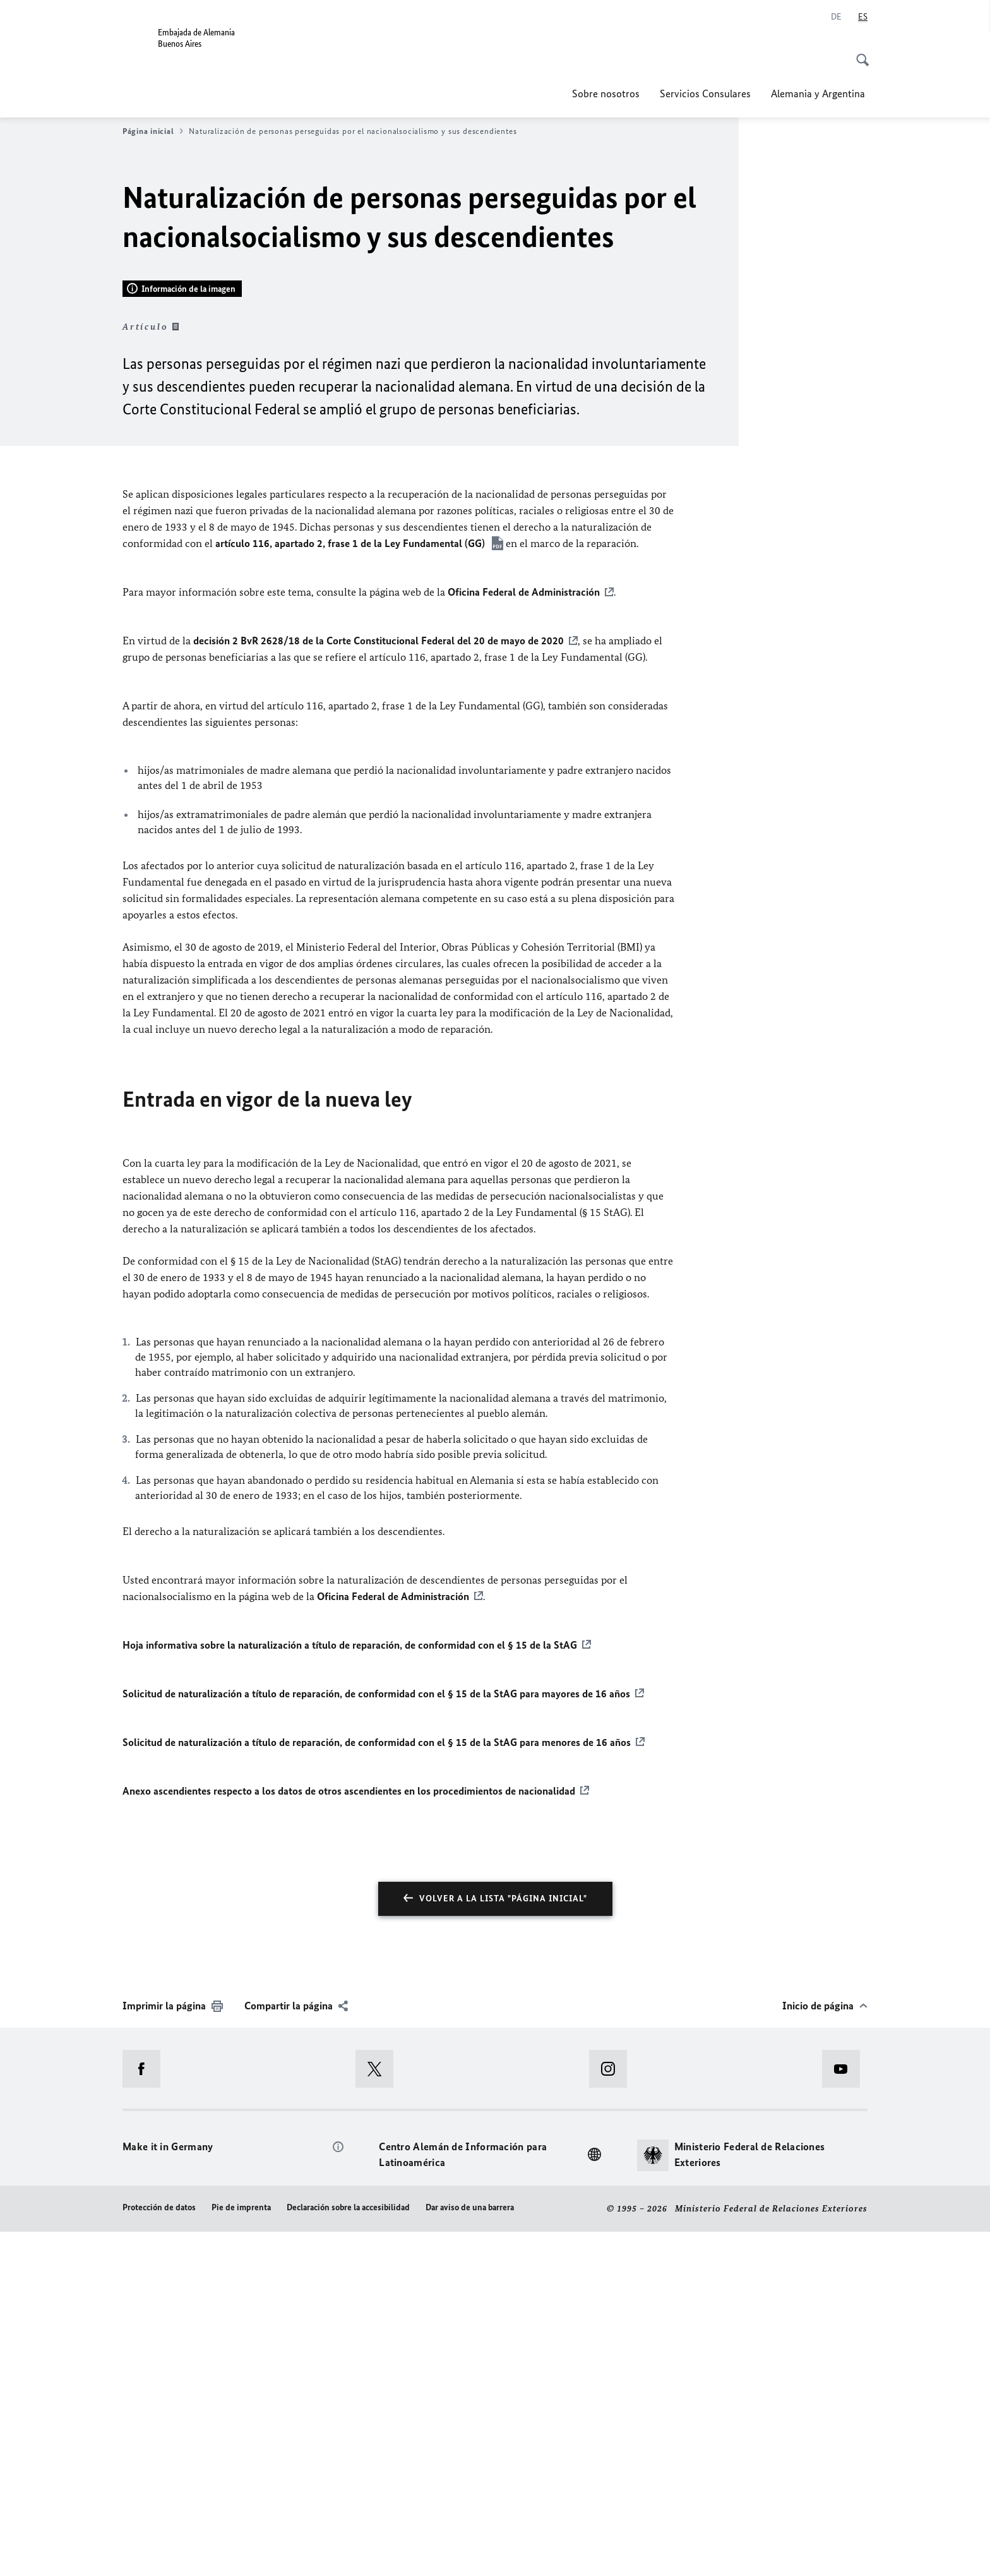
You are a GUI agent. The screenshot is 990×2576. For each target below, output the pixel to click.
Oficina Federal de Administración (524, 936)
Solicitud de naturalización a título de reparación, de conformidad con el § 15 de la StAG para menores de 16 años (376, 2086)
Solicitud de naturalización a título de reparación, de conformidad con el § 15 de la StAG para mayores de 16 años (376, 2037)
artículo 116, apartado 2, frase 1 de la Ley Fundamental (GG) (351, 888)
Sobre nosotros (606, 93)
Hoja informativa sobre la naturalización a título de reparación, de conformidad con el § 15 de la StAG (349, 1989)
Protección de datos (159, 2552)
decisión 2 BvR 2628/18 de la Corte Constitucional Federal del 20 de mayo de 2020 (378, 985)
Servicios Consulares (705, 93)
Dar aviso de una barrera (470, 2552)
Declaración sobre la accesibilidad (348, 2552)
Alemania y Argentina (819, 93)
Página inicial (152, 131)
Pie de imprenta (241, 2552)
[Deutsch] (836, 17)
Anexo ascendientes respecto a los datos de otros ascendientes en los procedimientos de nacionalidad (348, 2135)
